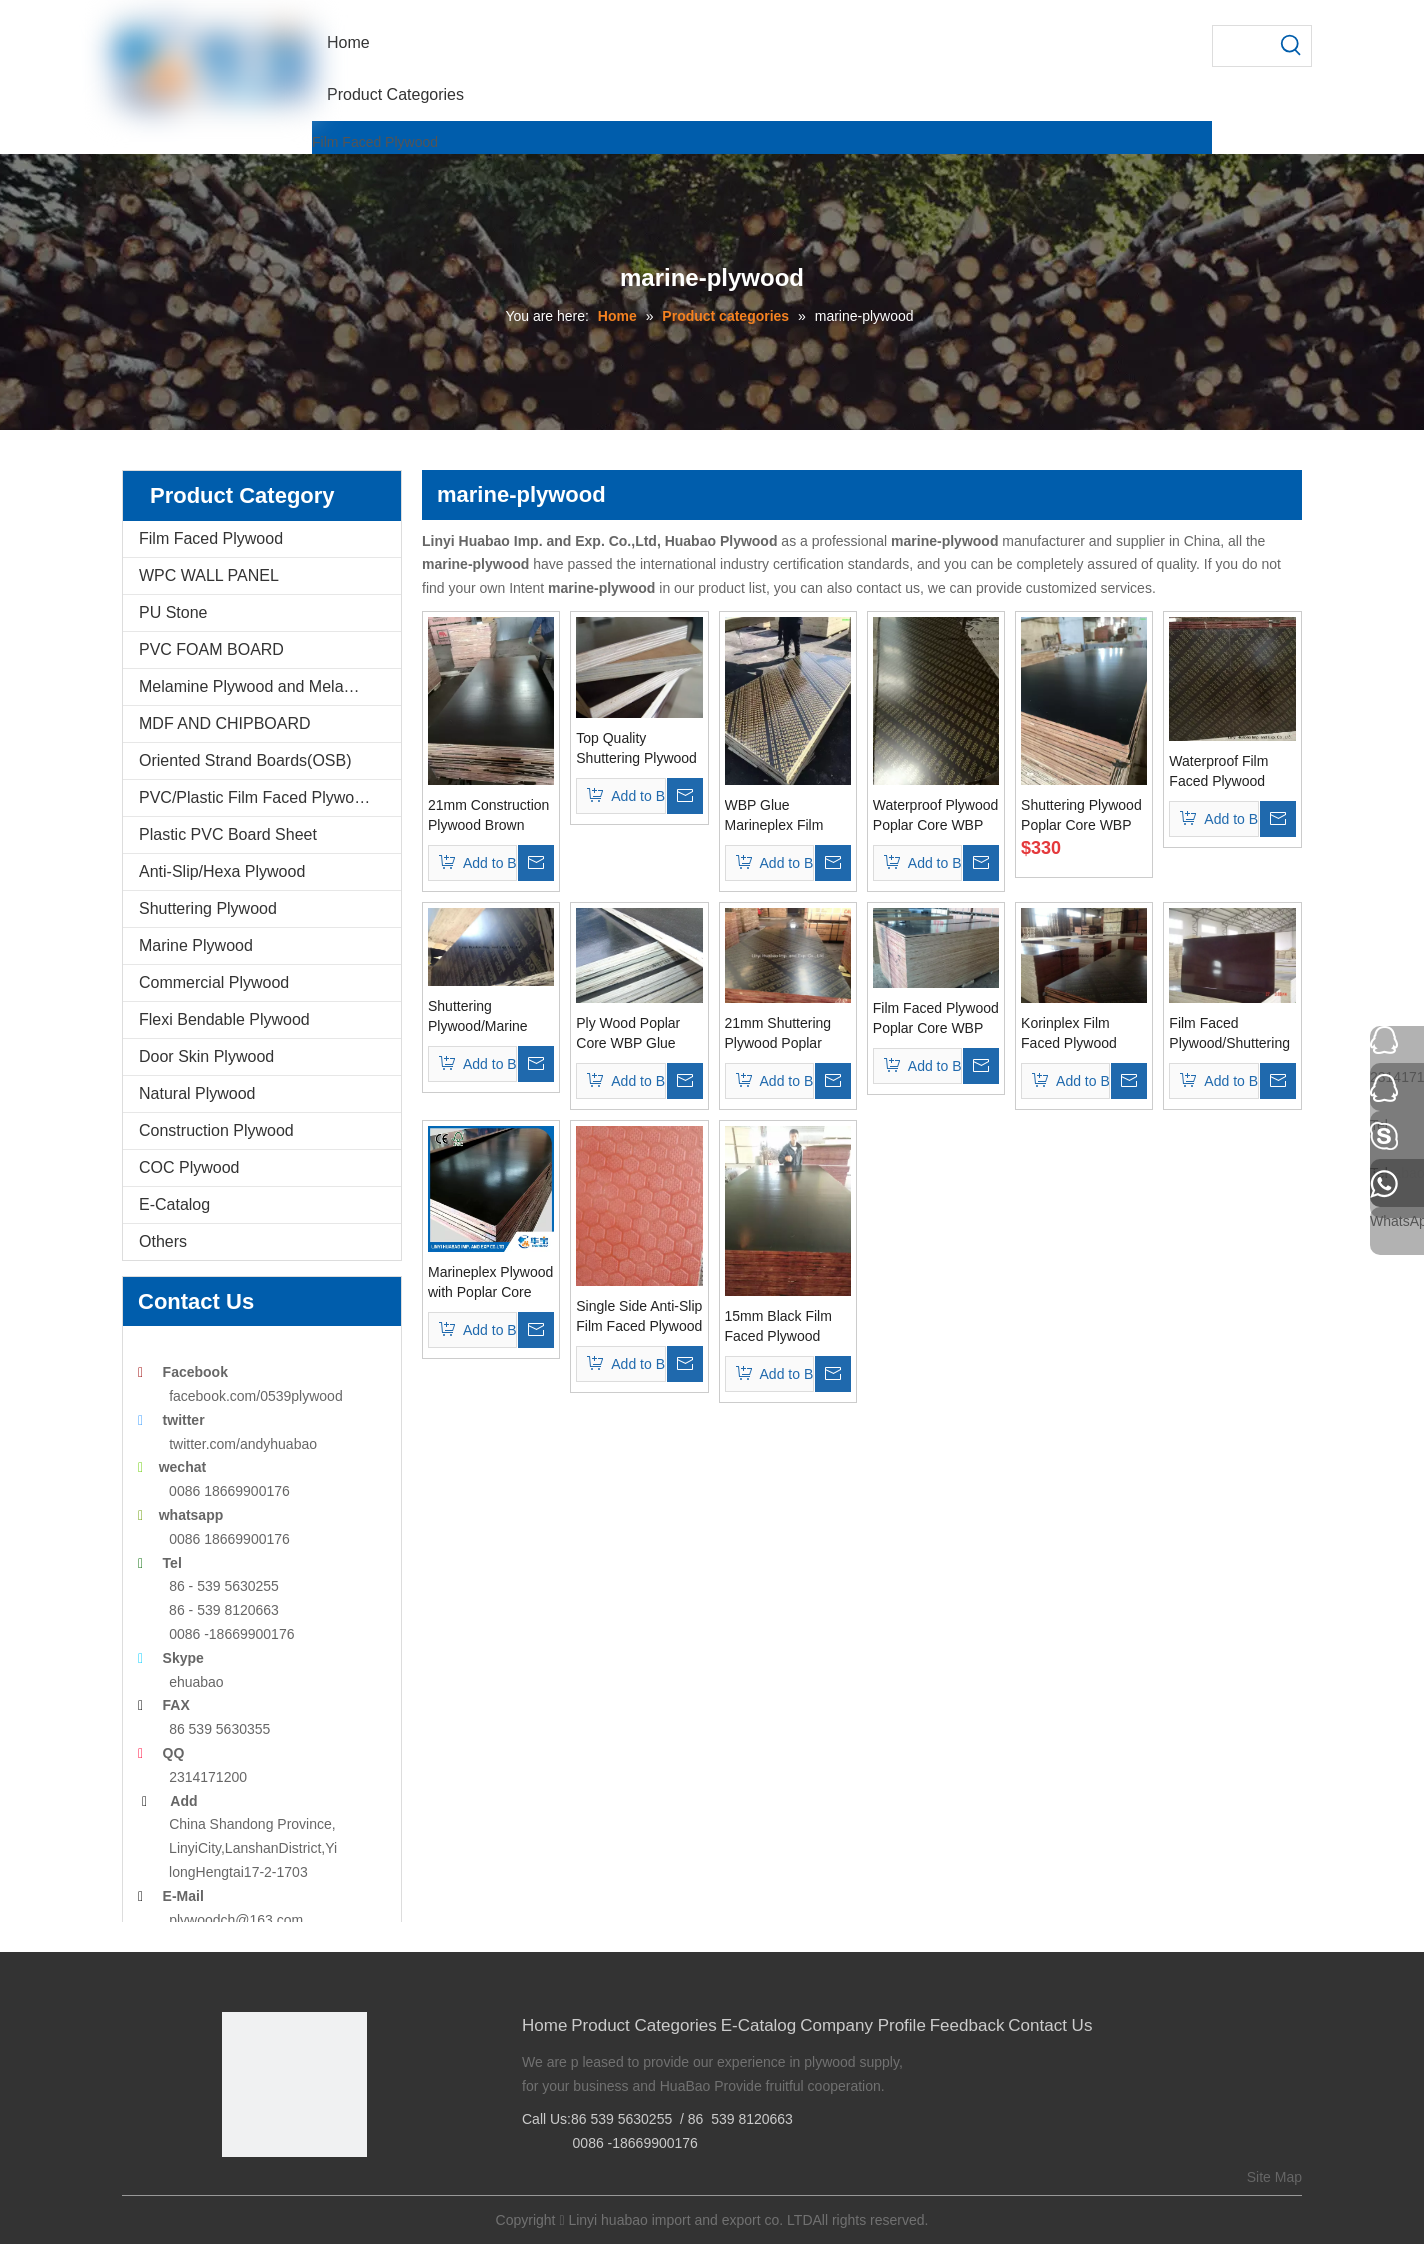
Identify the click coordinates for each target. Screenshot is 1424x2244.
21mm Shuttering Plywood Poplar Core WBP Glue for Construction (785, 1034)
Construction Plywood (216, 1130)
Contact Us (1050, 2025)
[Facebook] (235, 2190)
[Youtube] (328, 2190)
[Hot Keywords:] (1291, 46)
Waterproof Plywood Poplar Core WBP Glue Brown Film (936, 816)
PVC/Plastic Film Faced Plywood (255, 797)
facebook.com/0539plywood (256, 1396)
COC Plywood (189, 1167)
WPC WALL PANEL (209, 575)
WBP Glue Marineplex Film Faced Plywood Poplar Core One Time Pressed (777, 816)
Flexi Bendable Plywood (224, 1019)
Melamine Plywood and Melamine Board (270, 686)
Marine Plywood (196, 945)
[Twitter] (297, 2190)
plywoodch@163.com (236, 1920)
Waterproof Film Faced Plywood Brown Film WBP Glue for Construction (1222, 772)
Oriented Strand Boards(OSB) (245, 760)
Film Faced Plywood (375, 142)
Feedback (967, 2025)
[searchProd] (1242, 46)
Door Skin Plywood (206, 1056)
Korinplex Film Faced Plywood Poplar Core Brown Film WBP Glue (1080, 1034)
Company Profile (863, 2025)
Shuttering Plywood (208, 908)
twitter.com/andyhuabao (243, 1444)
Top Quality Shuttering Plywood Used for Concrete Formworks (636, 749)
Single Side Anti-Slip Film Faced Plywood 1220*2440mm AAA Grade (639, 1317)
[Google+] (266, 2190)
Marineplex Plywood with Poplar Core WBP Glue (490, 1283)
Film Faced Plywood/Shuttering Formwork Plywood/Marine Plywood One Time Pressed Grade (1229, 1034)
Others (163, 1241)
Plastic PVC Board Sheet (228, 834)
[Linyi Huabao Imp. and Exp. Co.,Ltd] (294, 2084)
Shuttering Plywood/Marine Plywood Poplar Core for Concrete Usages (483, 1017)
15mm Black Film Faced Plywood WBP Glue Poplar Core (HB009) (779, 1327)
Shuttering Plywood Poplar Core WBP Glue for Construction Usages (1081, 816)
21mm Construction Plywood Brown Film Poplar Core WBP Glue (488, 816)
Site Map (1274, 2177)
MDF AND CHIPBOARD (225, 723)
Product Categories (644, 2025)
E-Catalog (174, 1204)
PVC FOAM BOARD (211, 649)
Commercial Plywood (214, 982)
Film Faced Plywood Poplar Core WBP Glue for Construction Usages (936, 1019)
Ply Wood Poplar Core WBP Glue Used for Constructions (628, 1034)
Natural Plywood (197, 1093)
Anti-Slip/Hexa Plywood (222, 871)
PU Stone (173, 612)
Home (544, 2025)
